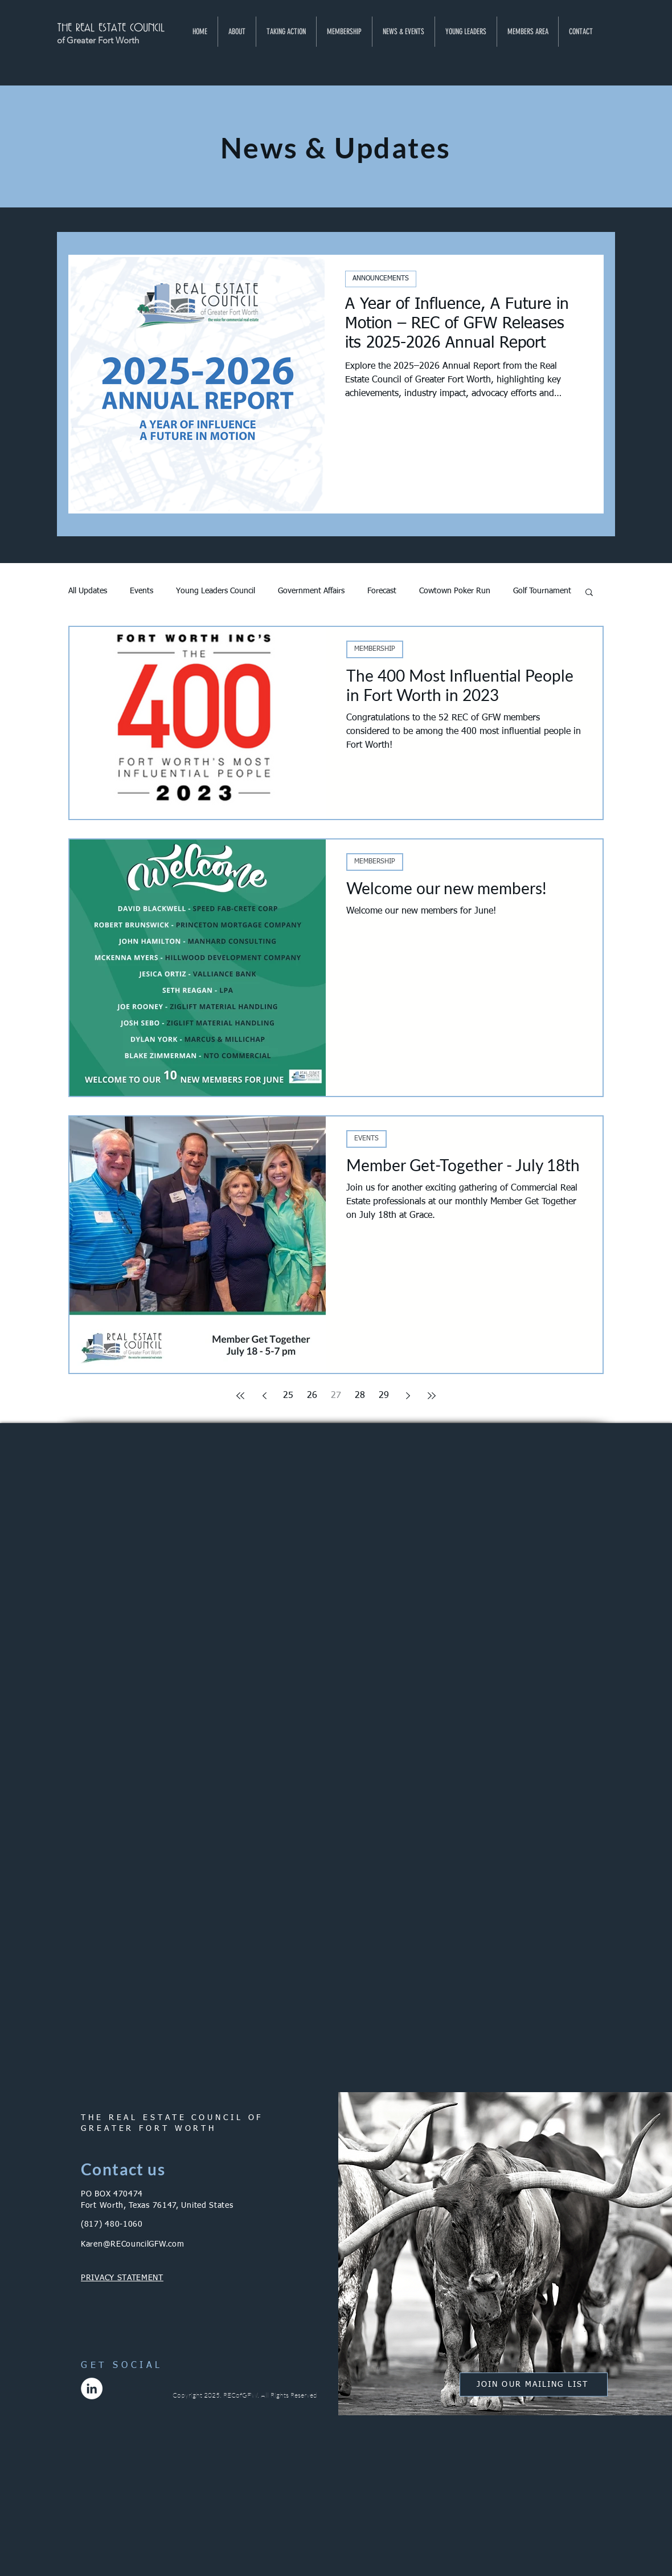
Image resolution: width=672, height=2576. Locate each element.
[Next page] (408, 1395)
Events (141, 591)
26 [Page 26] (312, 1395)
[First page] (240, 1395)
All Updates (87, 591)
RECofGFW (240, 2395)
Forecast (381, 591)
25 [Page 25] (288, 1395)
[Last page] (431, 1395)
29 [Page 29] (384, 1395)
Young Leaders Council (215, 591)
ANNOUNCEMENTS (381, 278)
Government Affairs (311, 591)
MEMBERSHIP (374, 649)
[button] (237, 32)
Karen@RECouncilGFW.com (132, 2244)
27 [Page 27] (336, 1395)
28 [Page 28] (360, 1395)
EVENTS (366, 1138)
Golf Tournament (542, 591)
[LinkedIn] (92, 2388)
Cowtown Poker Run (454, 591)
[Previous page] (264, 1395)
